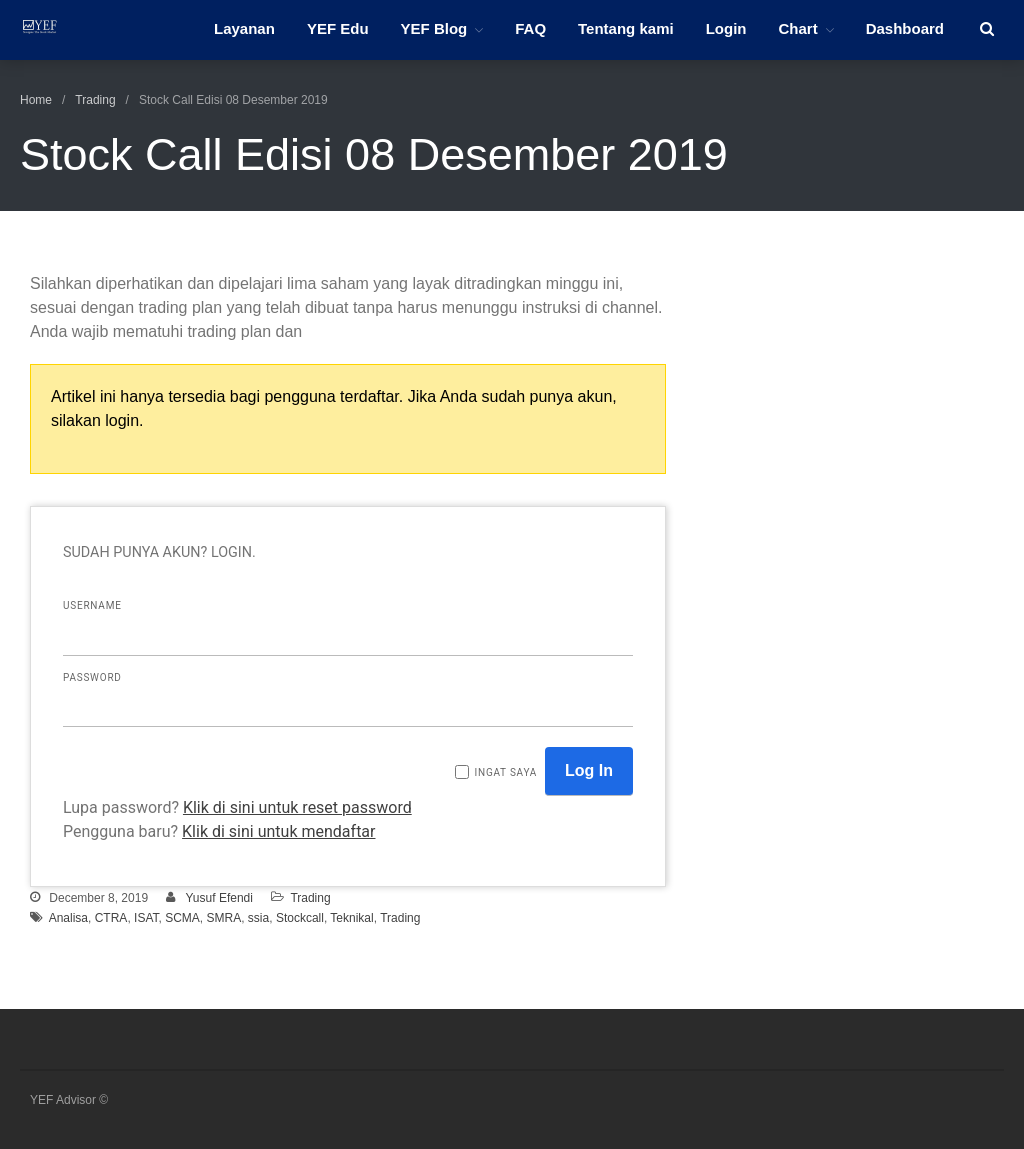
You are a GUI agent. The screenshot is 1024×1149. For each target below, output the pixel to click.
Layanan (244, 28)
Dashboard (905, 28)
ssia (258, 918)
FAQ (530, 28)
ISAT (146, 918)
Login (726, 28)
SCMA (182, 918)
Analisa (68, 918)
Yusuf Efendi (219, 898)
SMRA (224, 918)
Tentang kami (626, 28)
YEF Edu (338, 28)
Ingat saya (505, 772)
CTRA (111, 918)
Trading (95, 100)
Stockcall (300, 918)
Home (36, 100)
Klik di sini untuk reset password (297, 807)
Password (92, 677)
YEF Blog (434, 28)
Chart (797, 28)
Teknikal (351, 918)
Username (92, 605)
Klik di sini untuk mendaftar (278, 831)
